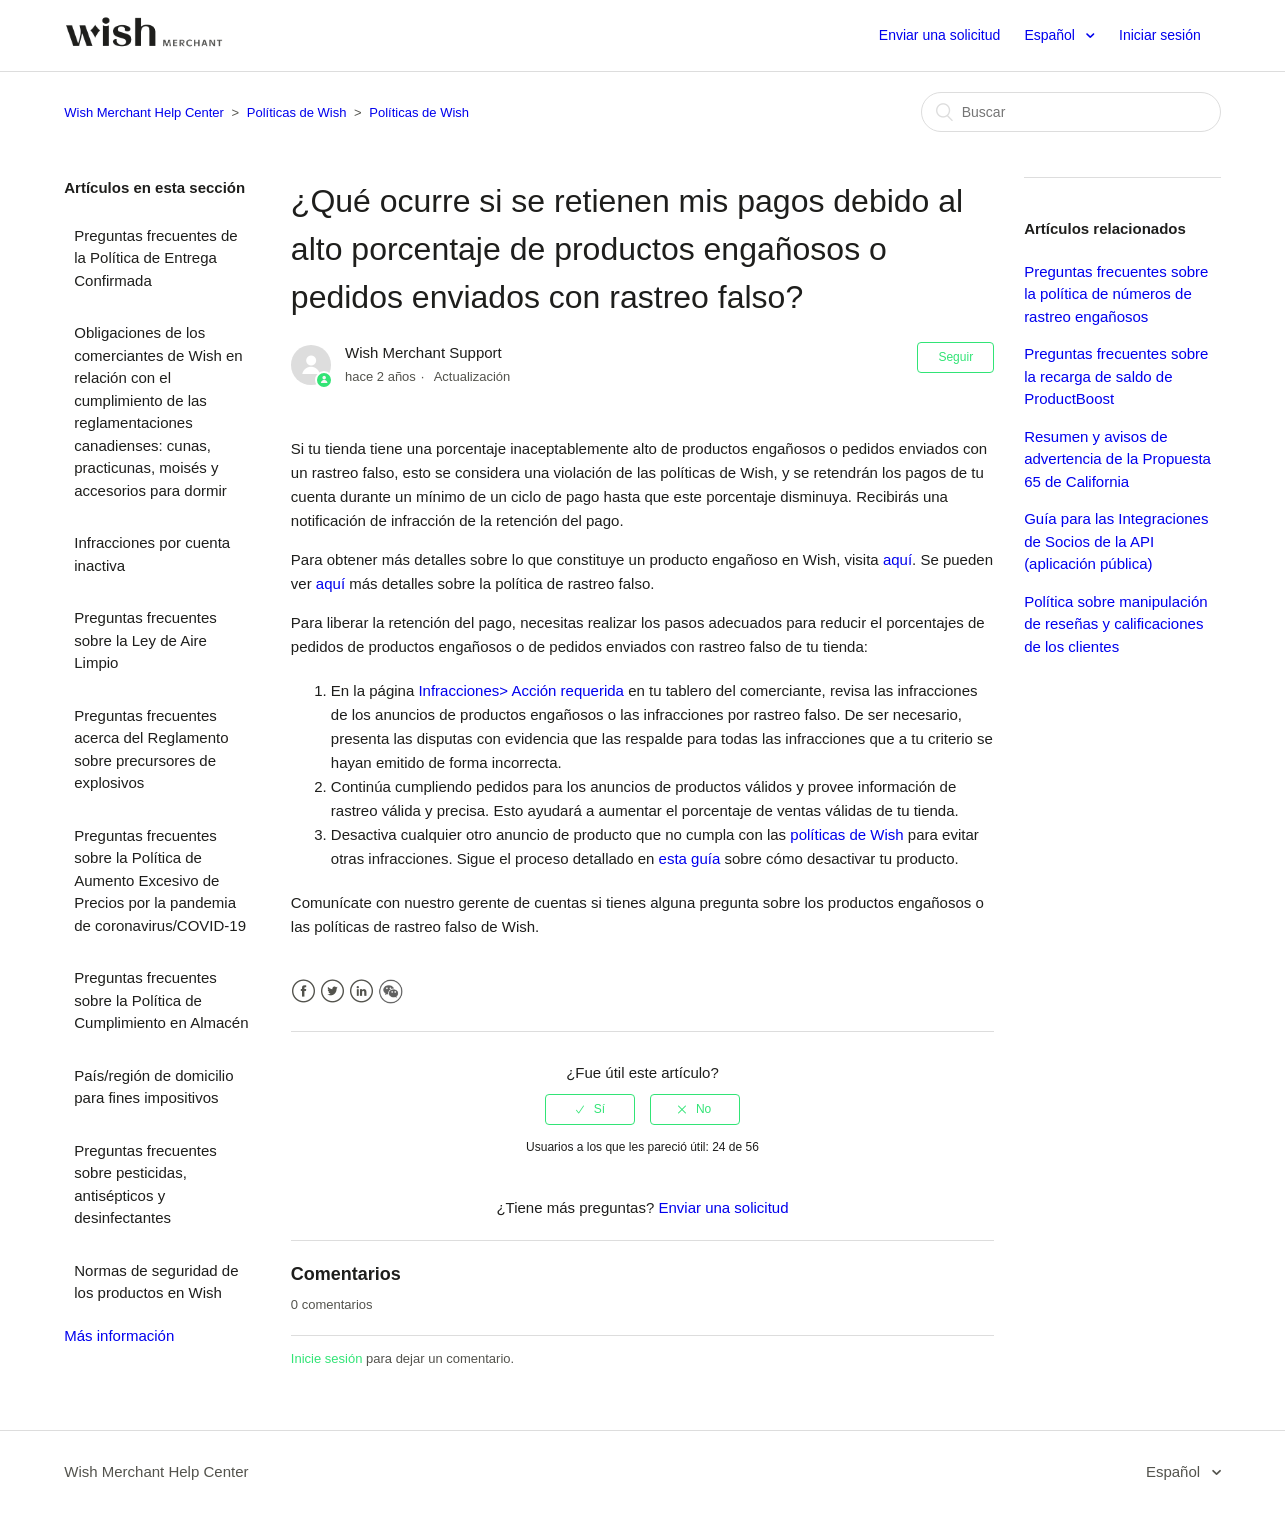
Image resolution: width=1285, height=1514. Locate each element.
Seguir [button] (955, 357)
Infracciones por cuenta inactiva (152, 554)
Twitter (332, 991)
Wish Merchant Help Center (144, 112)
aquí (897, 559)
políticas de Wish (846, 834)
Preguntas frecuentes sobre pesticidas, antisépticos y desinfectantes (145, 1184)
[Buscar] (1071, 112)
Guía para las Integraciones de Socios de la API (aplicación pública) (1116, 541)
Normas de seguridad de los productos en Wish (156, 1282)
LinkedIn (361, 991)
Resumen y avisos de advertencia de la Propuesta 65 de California (1117, 459)
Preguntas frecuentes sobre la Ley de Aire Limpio (145, 640)
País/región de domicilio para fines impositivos (153, 1087)
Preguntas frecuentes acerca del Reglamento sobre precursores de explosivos (151, 749)
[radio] (590, 1109)
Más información (119, 1335)
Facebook (303, 991)
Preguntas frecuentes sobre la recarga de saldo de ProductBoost (1116, 376)
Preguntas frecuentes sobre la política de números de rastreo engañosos (1116, 294)
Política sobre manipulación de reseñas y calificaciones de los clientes (1115, 624)
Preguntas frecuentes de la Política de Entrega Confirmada (155, 258)
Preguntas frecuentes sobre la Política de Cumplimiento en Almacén (161, 1000)
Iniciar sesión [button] (1160, 35)
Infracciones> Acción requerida (521, 690)
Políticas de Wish (297, 112)
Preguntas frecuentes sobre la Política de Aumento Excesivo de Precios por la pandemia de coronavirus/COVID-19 (160, 880)
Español (1051, 35)
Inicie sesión (327, 1358)
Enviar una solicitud (939, 35)
